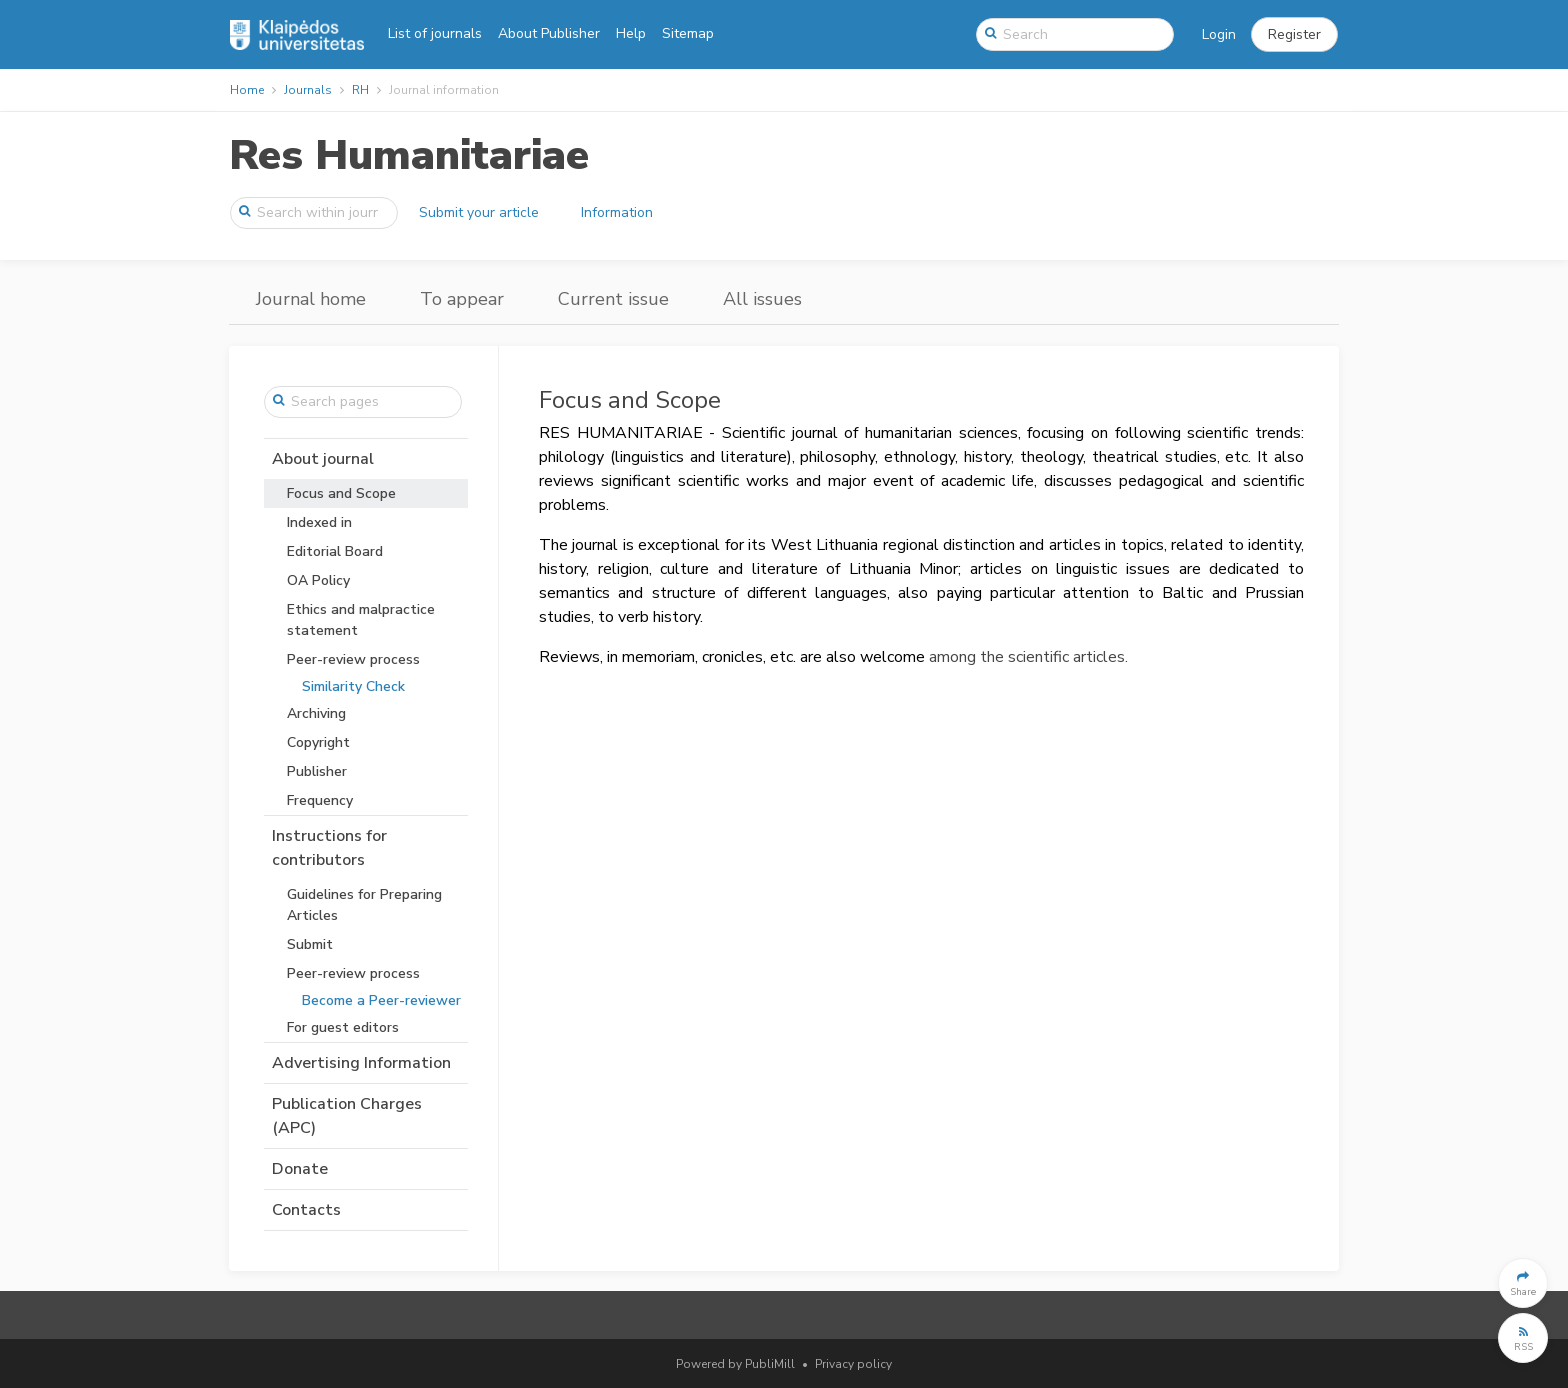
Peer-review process (353, 659)
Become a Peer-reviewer (381, 1000)
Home (247, 90)
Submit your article (479, 212)
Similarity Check (353, 686)
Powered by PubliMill (735, 1364)
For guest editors (343, 1027)
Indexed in (319, 522)
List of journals (435, 33)
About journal (323, 459)
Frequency (320, 800)
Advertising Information (361, 1063)
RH (360, 90)
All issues (762, 299)
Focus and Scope (341, 493)
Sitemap (688, 33)
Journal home (311, 299)
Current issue (613, 299)
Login (1219, 34)
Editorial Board (335, 551)
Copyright (318, 742)
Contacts (306, 1210)
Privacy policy (853, 1364)
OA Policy (318, 580)
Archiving (316, 713)
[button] (1294, 35)
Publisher (317, 771)
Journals (308, 90)
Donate (300, 1169)
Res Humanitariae (409, 155)
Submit (310, 944)
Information (617, 212)
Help (631, 33)
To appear (462, 299)
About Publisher (549, 33)
